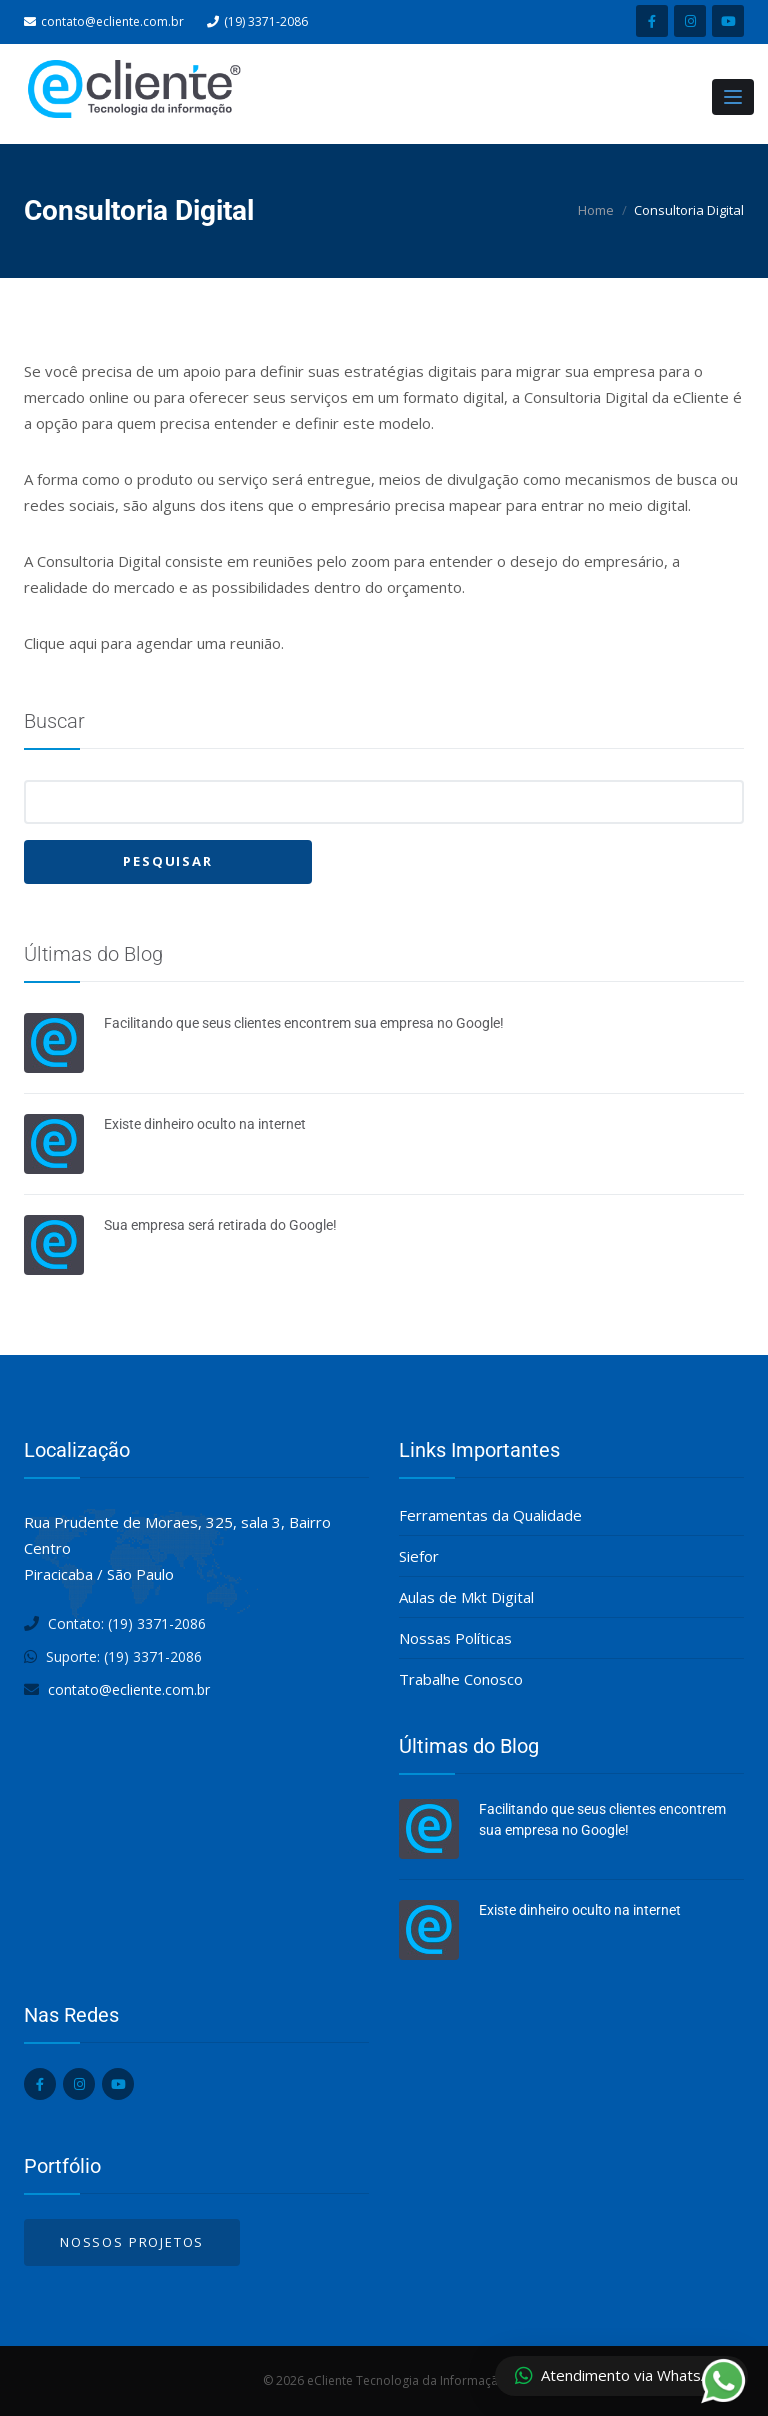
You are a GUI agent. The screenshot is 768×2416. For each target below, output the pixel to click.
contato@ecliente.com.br (112, 21)
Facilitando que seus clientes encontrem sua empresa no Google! (304, 1023)
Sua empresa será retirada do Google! (220, 1225)
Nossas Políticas (455, 1638)
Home (596, 210)
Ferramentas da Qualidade (490, 1515)
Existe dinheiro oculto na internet (205, 1124)
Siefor (419, 1556)
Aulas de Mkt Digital (466, 1597)
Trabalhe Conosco (461, 1679)
